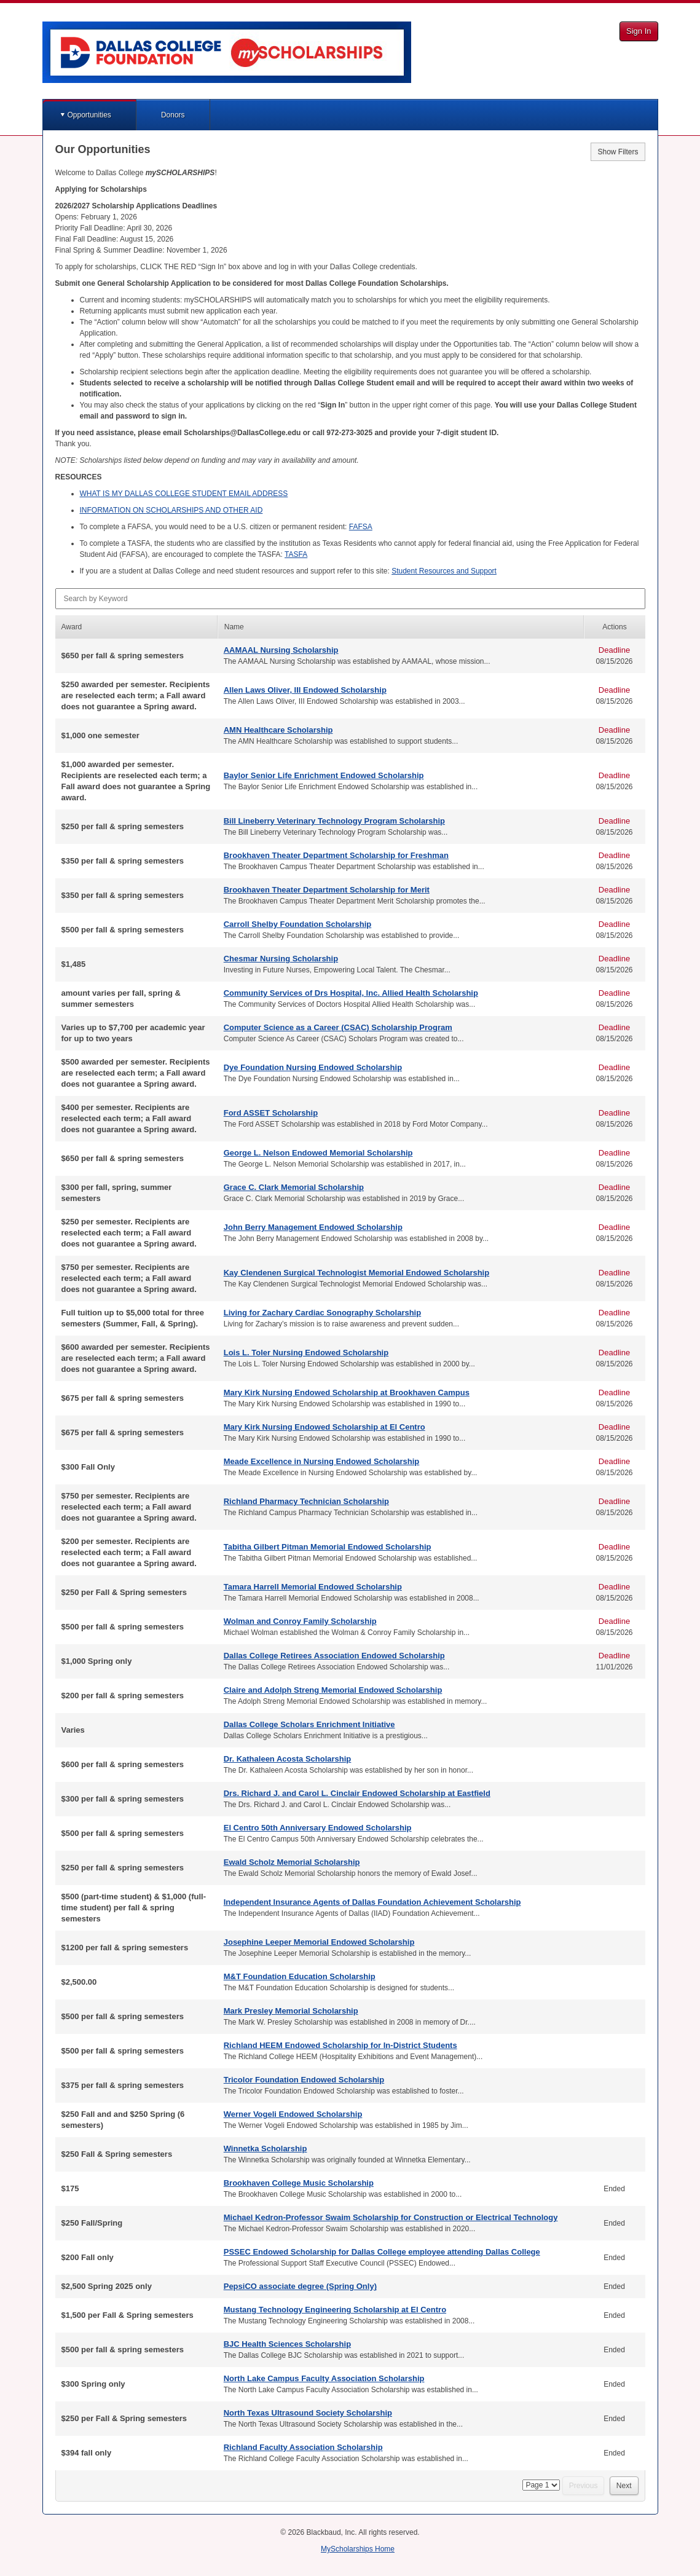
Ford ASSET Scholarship (271, 1112)
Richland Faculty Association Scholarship (303, 2447)
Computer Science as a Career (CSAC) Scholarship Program (338, 1027)
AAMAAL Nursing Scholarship (281, 650)
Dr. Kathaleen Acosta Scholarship (288, 1758)
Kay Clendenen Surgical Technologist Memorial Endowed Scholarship (356, 1272)
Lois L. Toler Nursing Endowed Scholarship (306, 1352)
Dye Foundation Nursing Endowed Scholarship (313, 1067)
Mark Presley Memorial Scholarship (291, 2010)
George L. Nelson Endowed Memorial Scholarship (318, 1152)
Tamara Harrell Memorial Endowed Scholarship (313, 1586)
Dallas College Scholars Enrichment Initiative (309, 1724)
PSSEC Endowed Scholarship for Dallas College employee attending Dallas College (382, 2251)
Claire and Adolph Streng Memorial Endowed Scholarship (333, 1690)
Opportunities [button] (89, 115)
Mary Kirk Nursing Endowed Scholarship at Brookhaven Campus (347, 1392)
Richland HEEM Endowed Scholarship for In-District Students (340, 2045)
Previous (583, 2485)
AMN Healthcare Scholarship (278, 730)
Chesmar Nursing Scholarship (281, 958)
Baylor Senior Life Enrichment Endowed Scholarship (324, 775)
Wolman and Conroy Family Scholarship (300, 1621)
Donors (173, 115)
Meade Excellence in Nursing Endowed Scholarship (322, 1461)
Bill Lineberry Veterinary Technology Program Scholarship (334, 820)
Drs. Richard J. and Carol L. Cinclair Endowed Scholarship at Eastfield (357, 1793)
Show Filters (617, 152)
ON (171, 510)
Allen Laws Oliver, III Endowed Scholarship (305, 690)
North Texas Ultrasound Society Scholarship (308, 2412)
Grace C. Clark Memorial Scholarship (294, 1187)
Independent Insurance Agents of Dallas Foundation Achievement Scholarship (372, 1902)
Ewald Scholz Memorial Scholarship (292, 1862)
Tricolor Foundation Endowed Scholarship (304, 2079)
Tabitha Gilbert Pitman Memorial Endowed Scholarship (327, 1546)
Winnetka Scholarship (265, 2148)
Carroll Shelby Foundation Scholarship (298, 924)
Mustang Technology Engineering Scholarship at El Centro (335, 2309)
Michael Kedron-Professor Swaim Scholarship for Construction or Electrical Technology (391, 2217)
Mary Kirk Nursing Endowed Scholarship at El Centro (324, 1427)
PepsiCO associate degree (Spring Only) (300, 2286)
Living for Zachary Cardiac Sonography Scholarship (322, 1312)
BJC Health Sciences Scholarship (287, 2344)
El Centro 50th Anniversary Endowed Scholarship (318, 1827)
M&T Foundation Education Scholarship (300, 1976)
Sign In (638, 31)
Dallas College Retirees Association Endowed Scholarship (334, 1655)
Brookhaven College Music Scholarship (299, 2183)
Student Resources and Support (444, 571)
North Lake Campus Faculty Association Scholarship (324, 2378)
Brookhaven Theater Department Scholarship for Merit (327, 889)
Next (624, 2485)
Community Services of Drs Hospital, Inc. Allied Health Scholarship (351, 993)
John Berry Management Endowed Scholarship (313, 1227)
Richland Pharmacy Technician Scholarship (306, 1501)
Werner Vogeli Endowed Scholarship (293, 2114)
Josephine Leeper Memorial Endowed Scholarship (319, 1942)
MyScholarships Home (358, 2549)
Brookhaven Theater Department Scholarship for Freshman (336, 855)
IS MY (184, 493)
